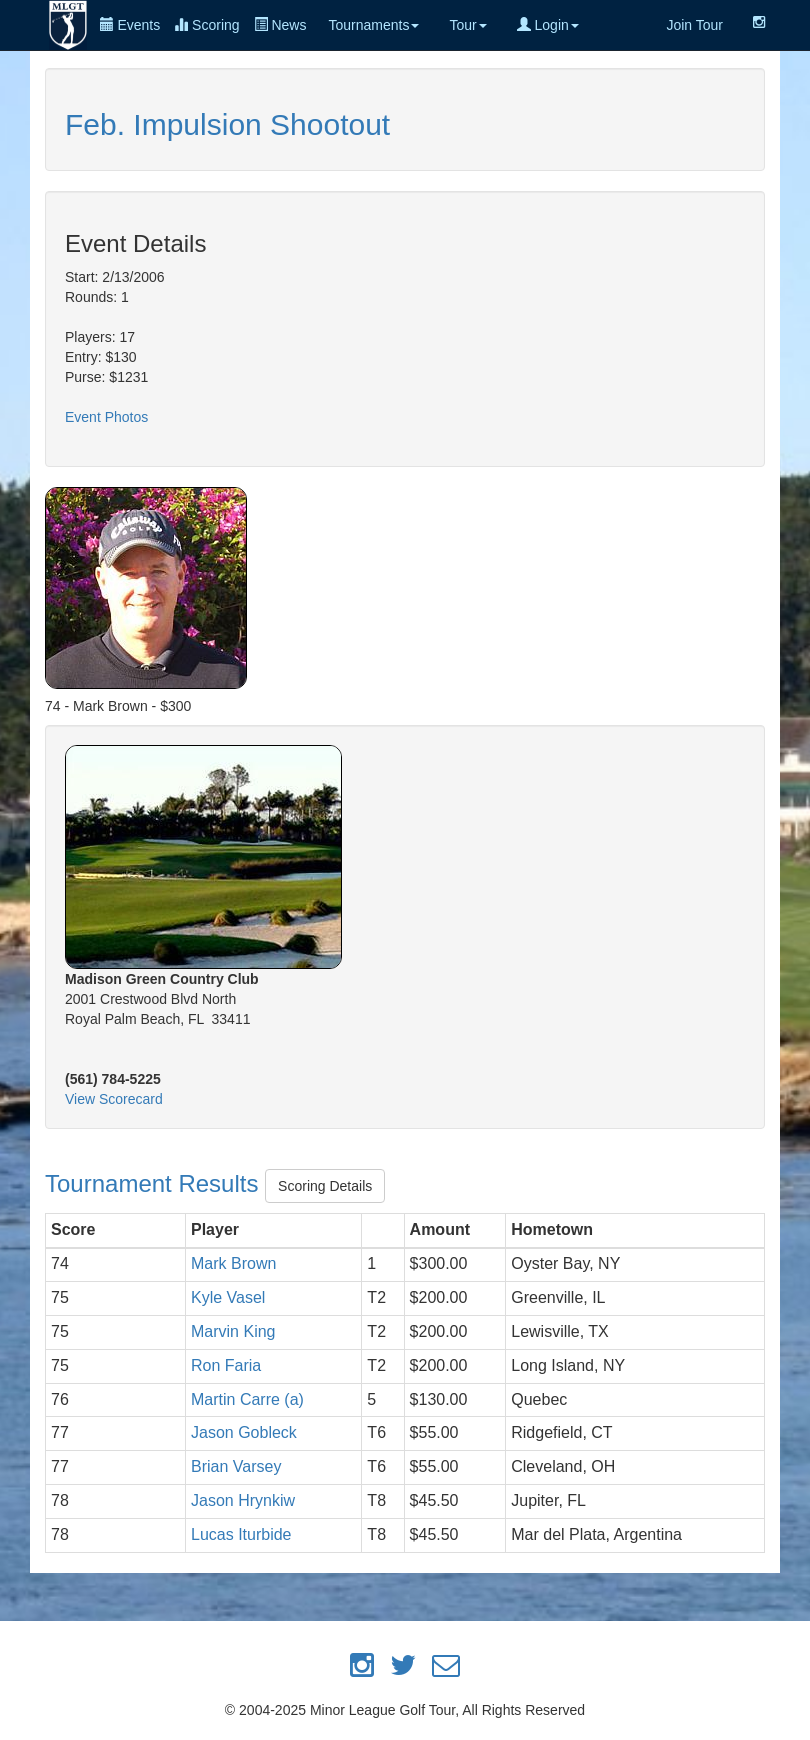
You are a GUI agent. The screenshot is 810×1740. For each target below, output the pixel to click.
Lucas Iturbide (241, 1534)
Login (548, 25)
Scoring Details (325, 1186)
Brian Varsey (236, 1466)
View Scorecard (114, 1099)
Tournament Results (155, 1183)
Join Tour (694, 25)
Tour (467, 25)
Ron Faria (226, 1365)
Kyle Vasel (228, 1297)
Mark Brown (233, 1263)
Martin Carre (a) (247, 1399)
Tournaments (373, 25)
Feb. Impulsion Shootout (227, 124)
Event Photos (106, 417)
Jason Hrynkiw (243, 1500)
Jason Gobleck (244, 1432)
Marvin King (233, 1331)
